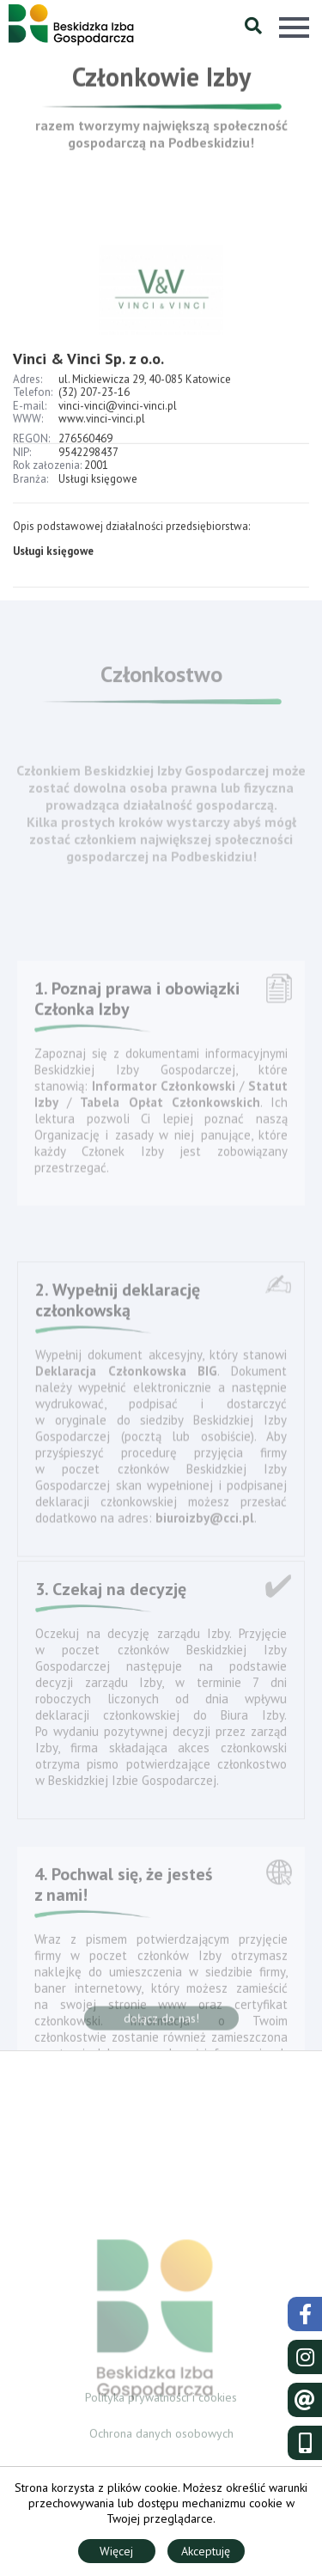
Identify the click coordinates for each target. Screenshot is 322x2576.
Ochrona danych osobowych (161, 2438)
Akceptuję (205, 2551)
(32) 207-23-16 (94, 425)
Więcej (116, 2551)
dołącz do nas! (161, 2023)
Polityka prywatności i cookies (161, 2402)
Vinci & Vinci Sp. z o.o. (88, 392)
